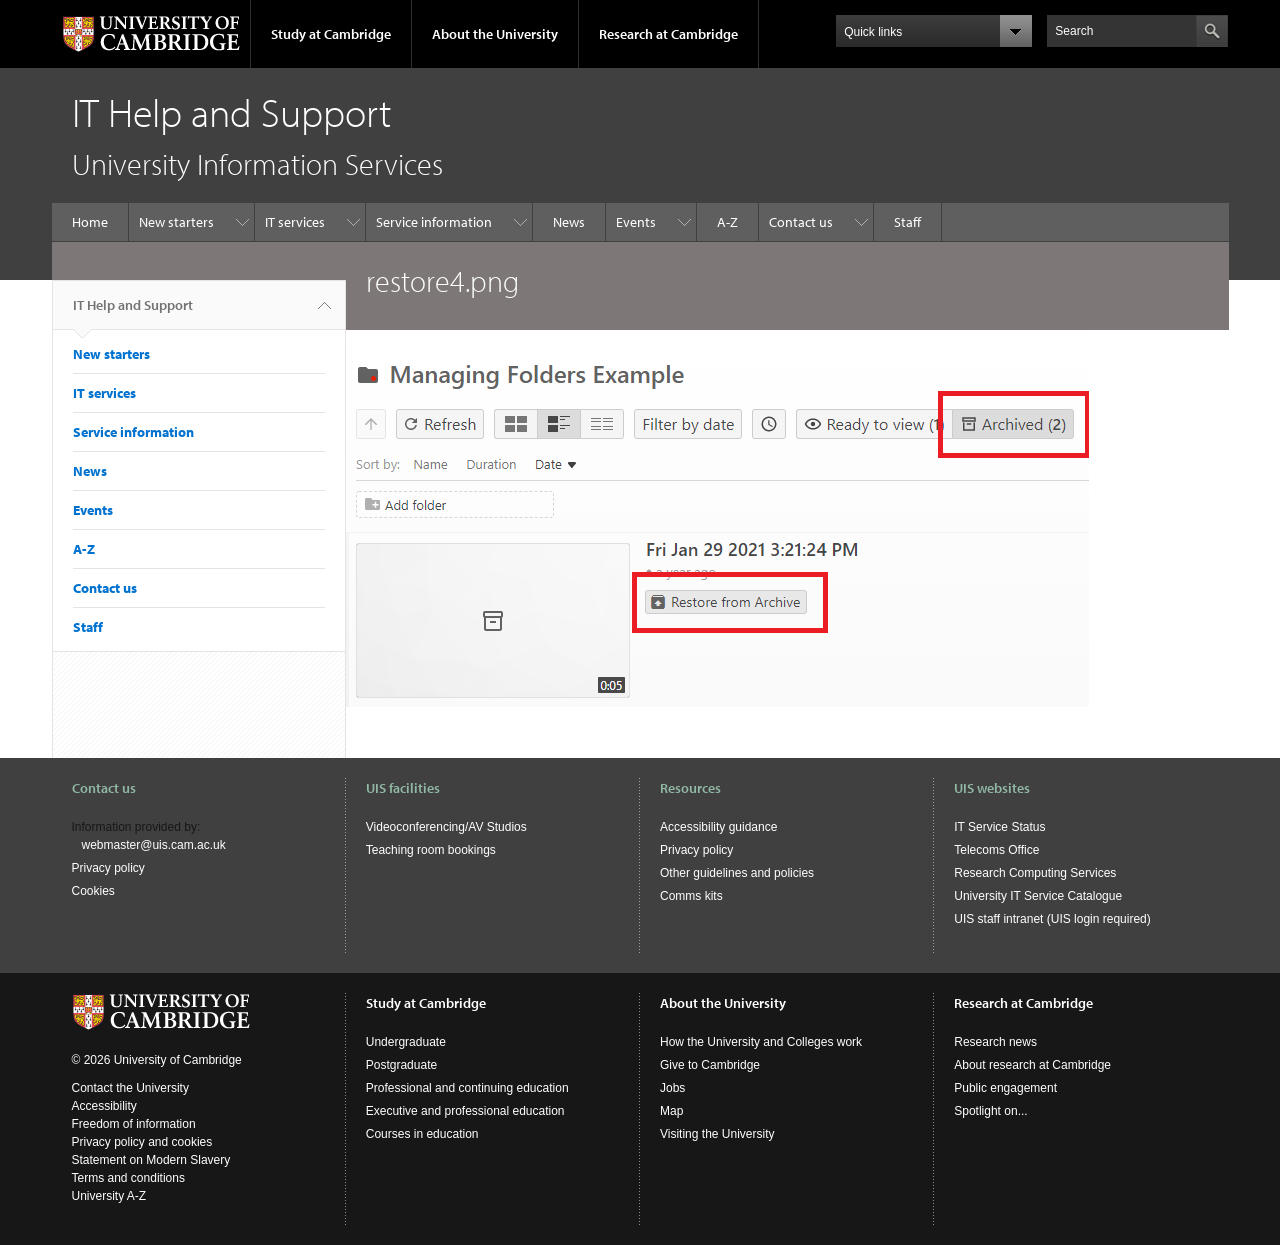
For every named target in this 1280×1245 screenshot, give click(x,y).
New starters (176, 222)
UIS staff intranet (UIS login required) (1052, 919)
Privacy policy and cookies (142, 1142)
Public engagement (1005, 1088)
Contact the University (130, 1088)
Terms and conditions (128, 1178)
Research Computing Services (1035, 873)
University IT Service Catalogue (1038, 896)
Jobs (672, 1088)
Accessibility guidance (718, 827)
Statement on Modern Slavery (151, 1160)
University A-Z (109, 1196)
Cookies (93, 891)
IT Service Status (999, 827)
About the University (495, 34)
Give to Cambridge (710, 1065)
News (569, 222)
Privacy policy (108, 868)
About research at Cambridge (1032, 1065)
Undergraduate (406, 1042)
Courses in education (422, 1134)
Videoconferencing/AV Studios (446, 827)
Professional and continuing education (467, 1088)
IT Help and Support (133, 313)
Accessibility (104, 1106)
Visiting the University (717, 1134)
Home (90, 222)
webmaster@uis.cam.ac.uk (154, 845)
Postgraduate (401, 1065)
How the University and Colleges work (761, 1042)
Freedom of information (134, 1124)
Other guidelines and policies (737, 873)
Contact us (801, 222)
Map (671, 1111)
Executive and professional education (465, 1111)
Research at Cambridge (668, 34)
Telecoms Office (996, 850)
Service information (434, 222)
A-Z (727, 222)
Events (636, 222)
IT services (295, 222)
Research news (995, 1042)
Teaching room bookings (431, 850)
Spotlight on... (990, 1111)
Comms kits (691, 896)
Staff (907, 222)
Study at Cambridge (331, 34)
